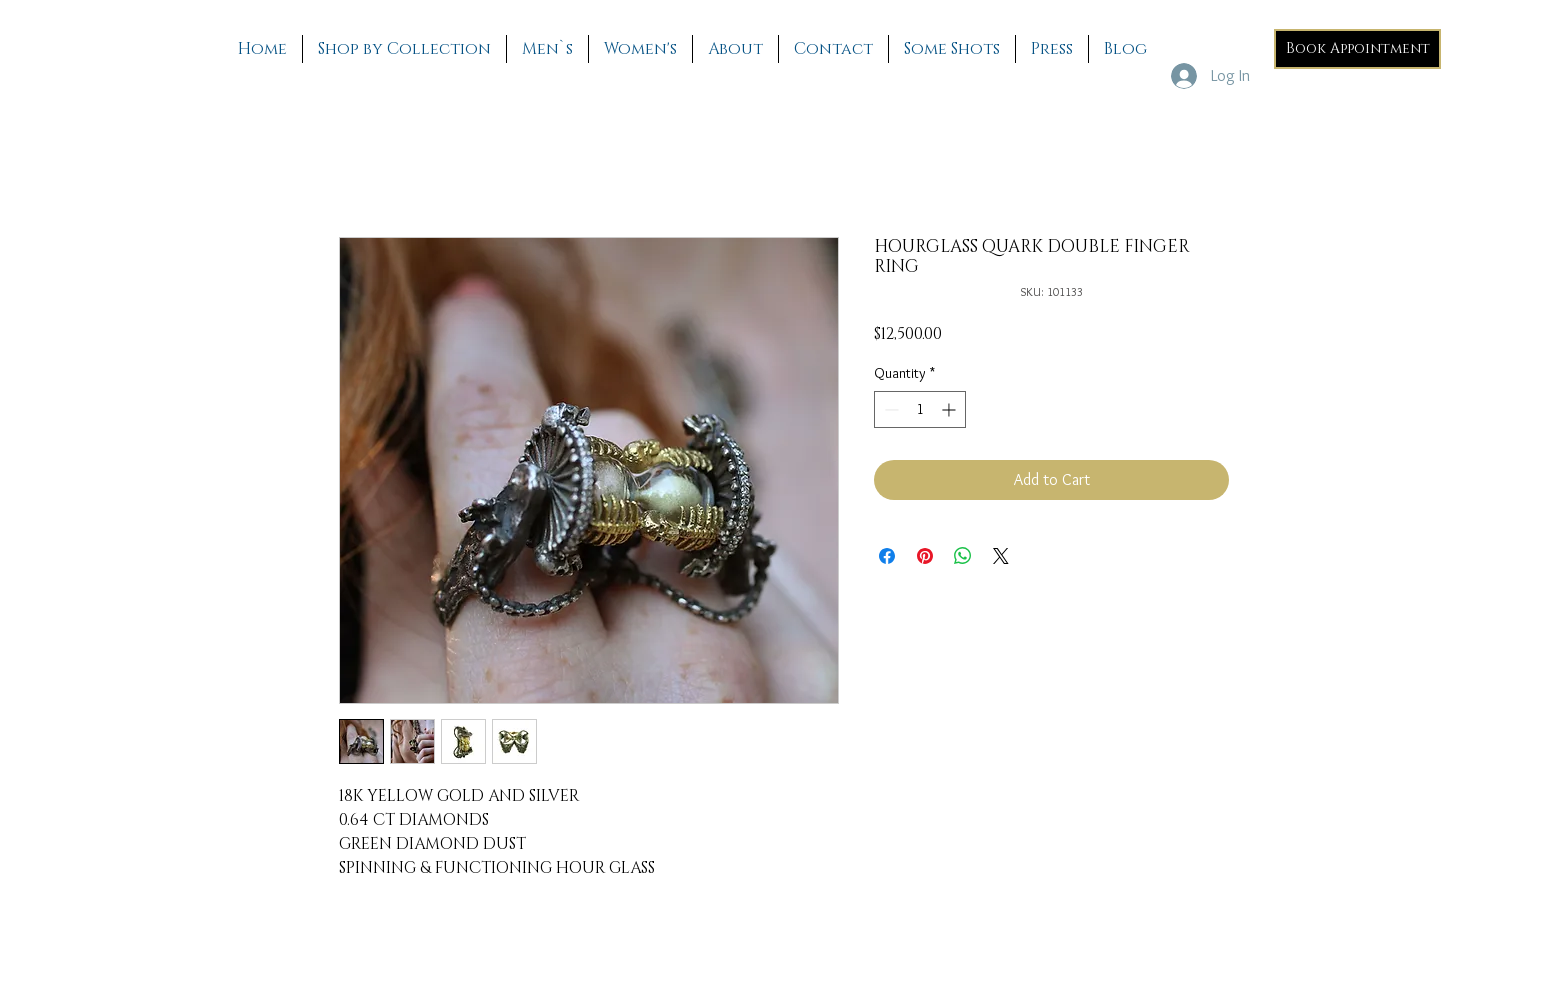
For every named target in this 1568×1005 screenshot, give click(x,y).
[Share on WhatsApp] (963, 556)
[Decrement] (889, 409)
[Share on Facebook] (887, 556)
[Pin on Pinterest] (925, 556)
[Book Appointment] (1357, 49)
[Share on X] (1001, 556)
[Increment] (950, 409)
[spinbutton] (920, 409)
